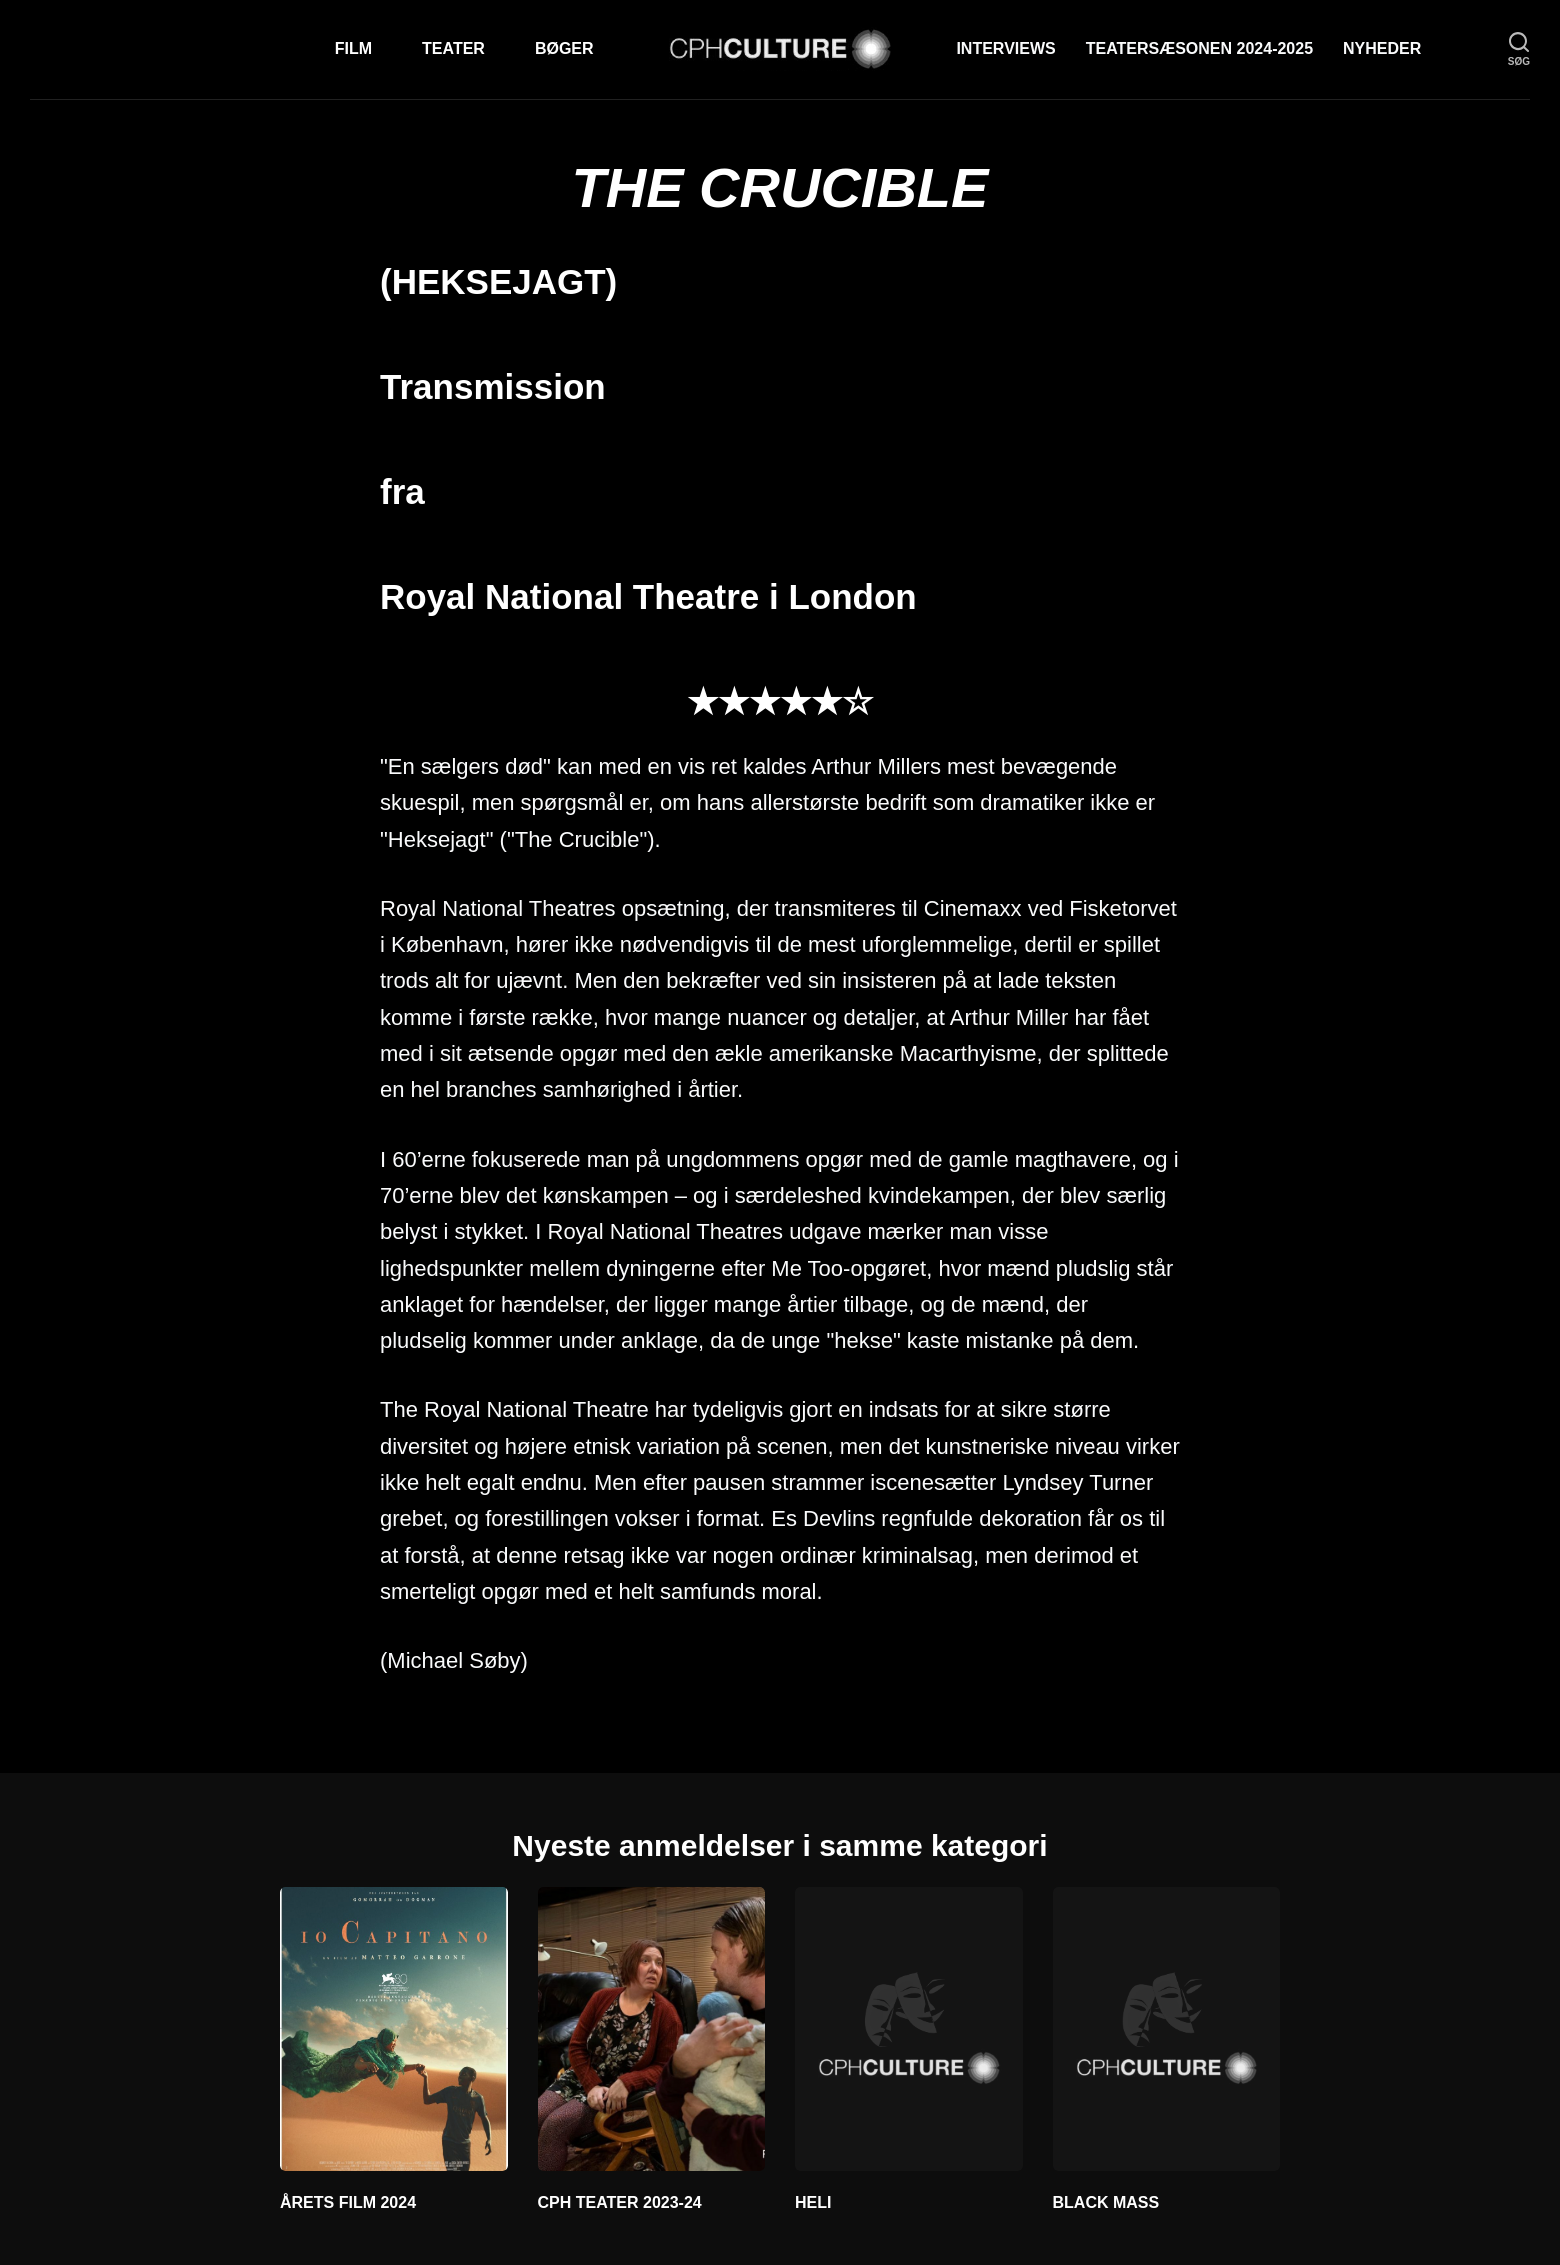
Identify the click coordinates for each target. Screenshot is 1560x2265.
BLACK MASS (1106, 2202)
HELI (813, 2202)
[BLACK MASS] (1167, 2029)
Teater (453, 48)
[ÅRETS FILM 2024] (394, 2029)
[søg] (1519, 49)
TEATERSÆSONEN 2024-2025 (1199, 48)
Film (353, 48)
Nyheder (1382, 48)
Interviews (1005, 48)
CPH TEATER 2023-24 (620, 2202)
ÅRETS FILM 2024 (348, 2202)
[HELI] (909, 2029)
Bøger (564, 48)
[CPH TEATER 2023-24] (652, 2029)
